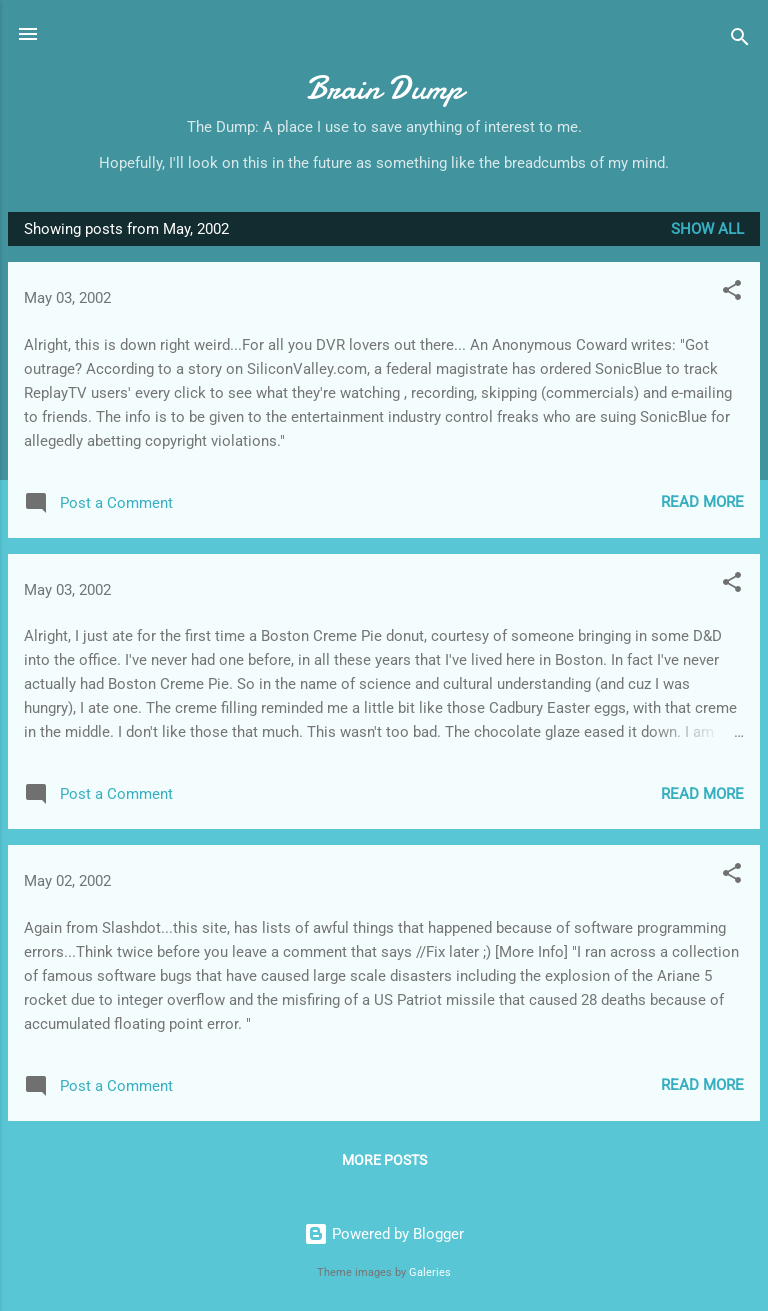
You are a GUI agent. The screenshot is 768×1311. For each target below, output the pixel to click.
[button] (732, 293)
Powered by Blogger (384, 1234)
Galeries (430, 1272)
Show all (707, 229)
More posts (384, 1160)
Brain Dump (384, 88)
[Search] (740, 40)
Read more (702, 502)
